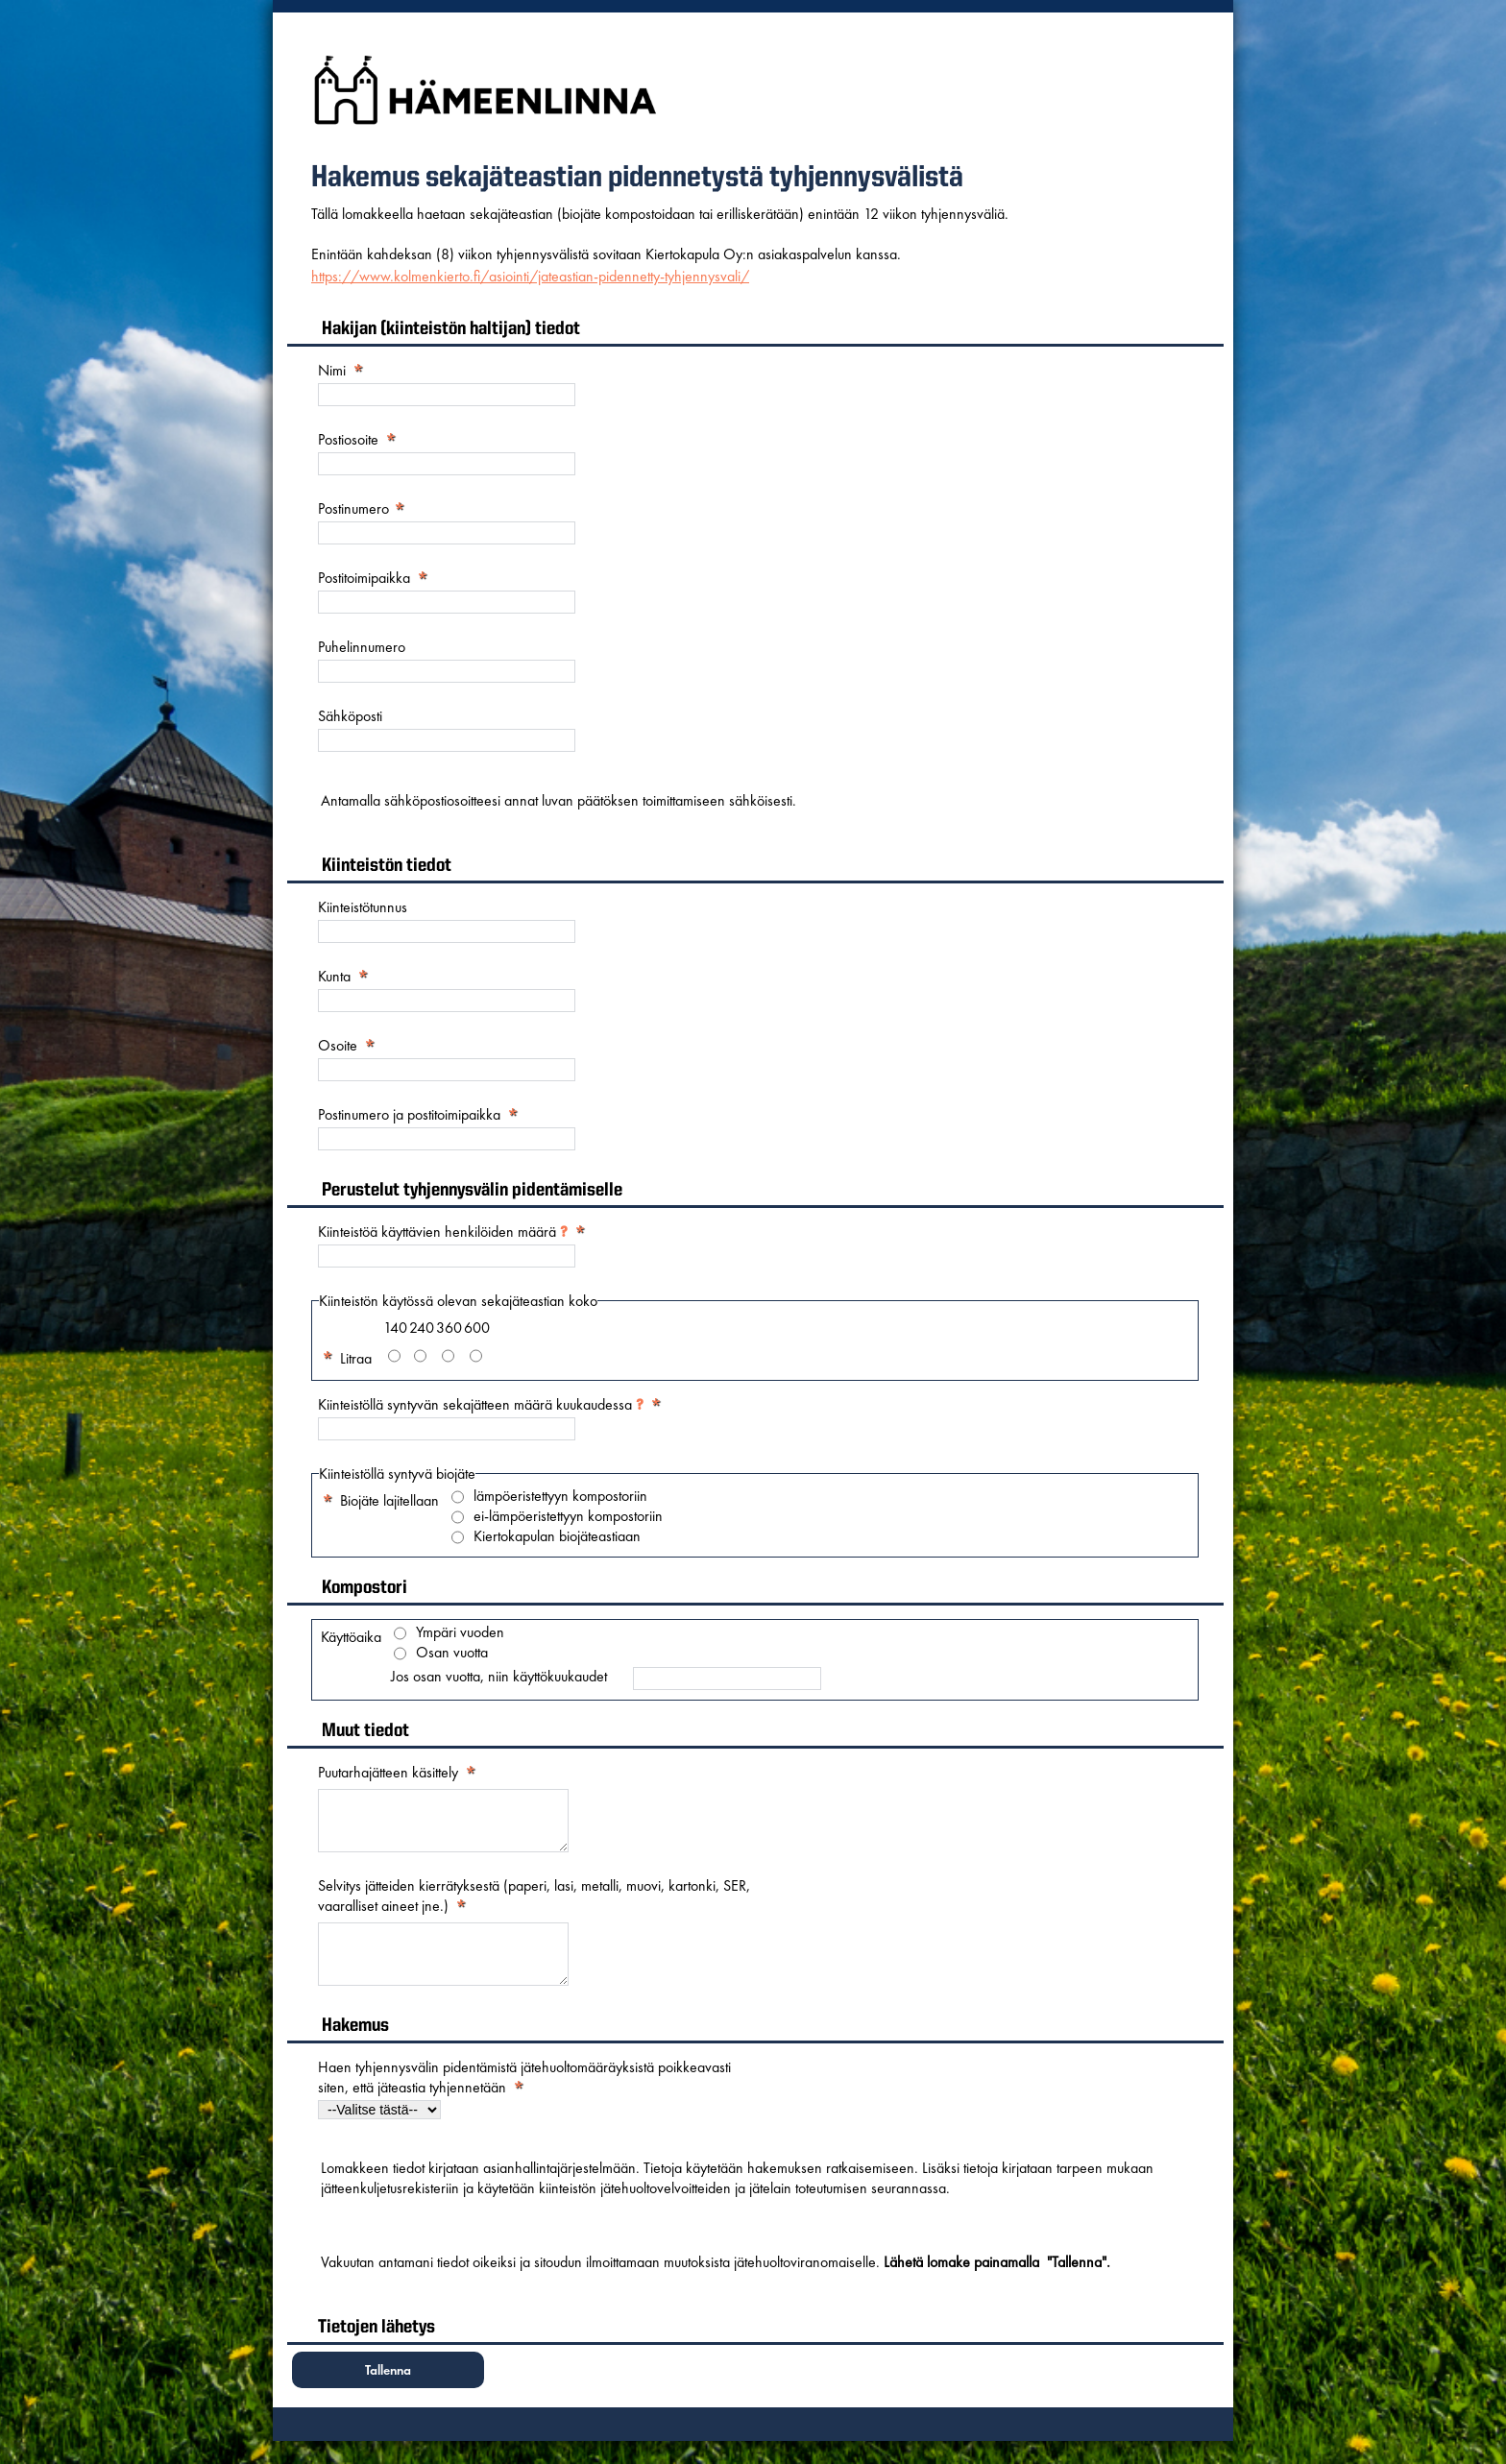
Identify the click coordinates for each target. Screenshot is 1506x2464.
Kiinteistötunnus (362, 907)
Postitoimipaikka (364, 578)
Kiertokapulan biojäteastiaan (557, 1536)
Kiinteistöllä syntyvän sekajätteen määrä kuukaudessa (481, 1404)
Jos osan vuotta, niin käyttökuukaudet (499, 1676)
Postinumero (355, 508)
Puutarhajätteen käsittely (388, 1772)
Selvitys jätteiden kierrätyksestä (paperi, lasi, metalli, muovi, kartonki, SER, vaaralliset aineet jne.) (534, 1907)
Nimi (332, 370)
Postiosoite (348, 439)
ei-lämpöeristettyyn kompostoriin (568, 1516)
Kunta (334, 976)
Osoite (337, 1045)
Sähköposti (350, 716)
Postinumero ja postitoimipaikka (409, 1114)
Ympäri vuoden (460, 1632)
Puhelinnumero (361, 647)
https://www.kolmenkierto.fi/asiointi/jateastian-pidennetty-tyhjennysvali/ (530, 276)
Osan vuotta (452, 1652)
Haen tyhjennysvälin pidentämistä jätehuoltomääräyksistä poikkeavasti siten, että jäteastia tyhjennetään (524, 2100)
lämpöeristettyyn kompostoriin (560, 1496)
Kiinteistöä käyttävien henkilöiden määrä (443, 1231)
